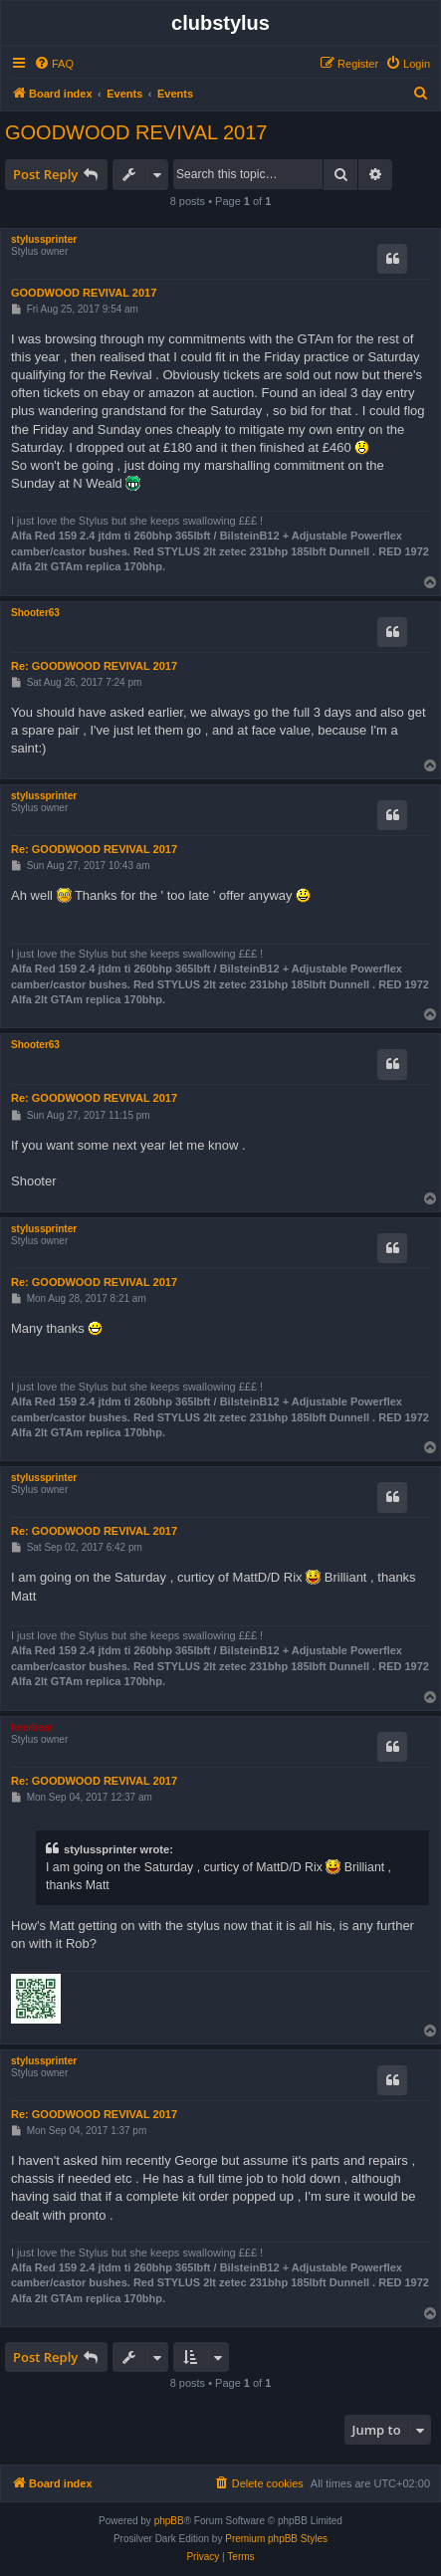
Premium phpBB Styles (276, 2538)
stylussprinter (44, 239)
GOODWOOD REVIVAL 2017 (136, 132)
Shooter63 (35, 612)
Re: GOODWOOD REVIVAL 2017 (94, 666)
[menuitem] (54, 64)
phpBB (169, 2520)
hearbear (32, 1727)
